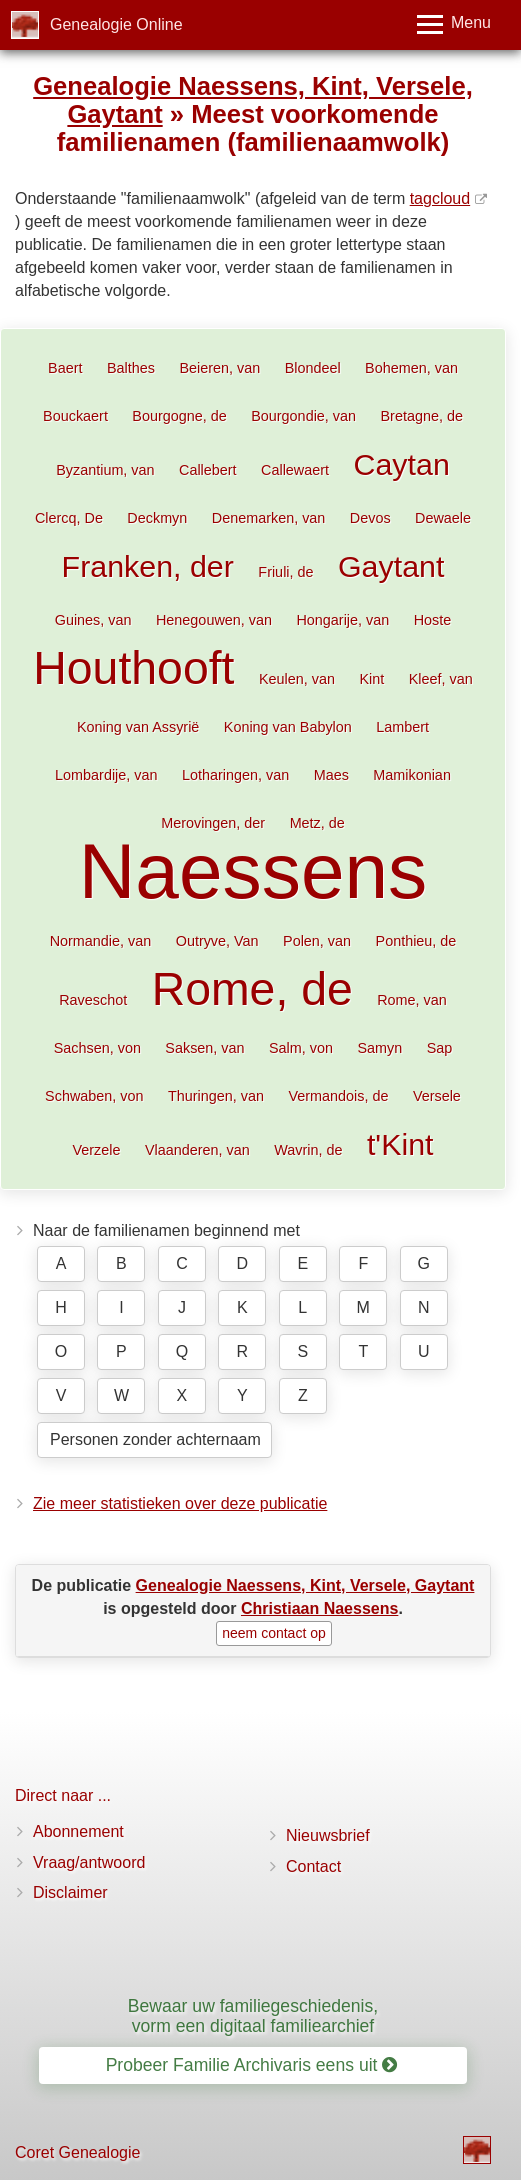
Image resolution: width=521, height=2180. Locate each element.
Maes (331, 775)
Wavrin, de (308, 1150)
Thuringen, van (216, 1096)
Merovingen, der (213, 823)
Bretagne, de (421, 416)
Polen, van (317, 941)
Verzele (96, 1150)
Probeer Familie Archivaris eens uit (252, 2065)
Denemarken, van (269, 518)
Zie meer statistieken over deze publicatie (180, 1503)
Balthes (131, 368)
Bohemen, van (411, 368)
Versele (437, 1096)
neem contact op (274, 1633)
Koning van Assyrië (138, 727)
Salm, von (301, 1048)
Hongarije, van (342, 620)
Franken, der (148, 566)
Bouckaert (75, 416)
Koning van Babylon (288, 727)
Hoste (433, 620)
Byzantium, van (105, 470)
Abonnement (78, 1831)
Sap (440, 1048)
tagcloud (440, 198)
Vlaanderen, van (197, 1150)
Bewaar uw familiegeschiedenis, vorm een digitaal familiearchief (253, 2015)
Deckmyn (157, 518)
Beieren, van (219, 368)
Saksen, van (204, 1048)
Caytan (402, 464)
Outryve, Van (217, 941)
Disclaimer (70, 1892)
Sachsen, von (97, 1048)
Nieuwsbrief (328, 1835)
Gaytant (391, 566)
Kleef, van (441, 679)
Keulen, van (297, 679)
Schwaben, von (94, 1096)
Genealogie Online (116, 24)
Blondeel (313, 368)
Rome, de (252, 989)
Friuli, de (285, 572)
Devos (370, 518)
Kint (371, 679)
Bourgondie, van (303, 416)
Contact (313, 1866)
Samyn (379, 1048)
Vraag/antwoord (89, 1862)
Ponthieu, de (416, 941)
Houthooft (133, 668)
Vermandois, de (338, 1096)
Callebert (208, 470)
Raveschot (93, 1000)
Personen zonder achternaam (155, 1439)
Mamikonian (412, 775)
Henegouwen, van (214, 620)
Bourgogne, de (179, 416)
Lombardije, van (106, 775)
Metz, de (317, 823)
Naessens (253, 871)
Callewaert (295, 470)
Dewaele (443, 518)
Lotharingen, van (235, 775)
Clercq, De (69, 518)
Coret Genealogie (77, 2152)
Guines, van (93, 620)
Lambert (402, 727)
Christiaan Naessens (319, 1608)
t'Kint (400, 1144)
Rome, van (412, 1000)
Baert (65, 368)
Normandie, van (101, 941)
